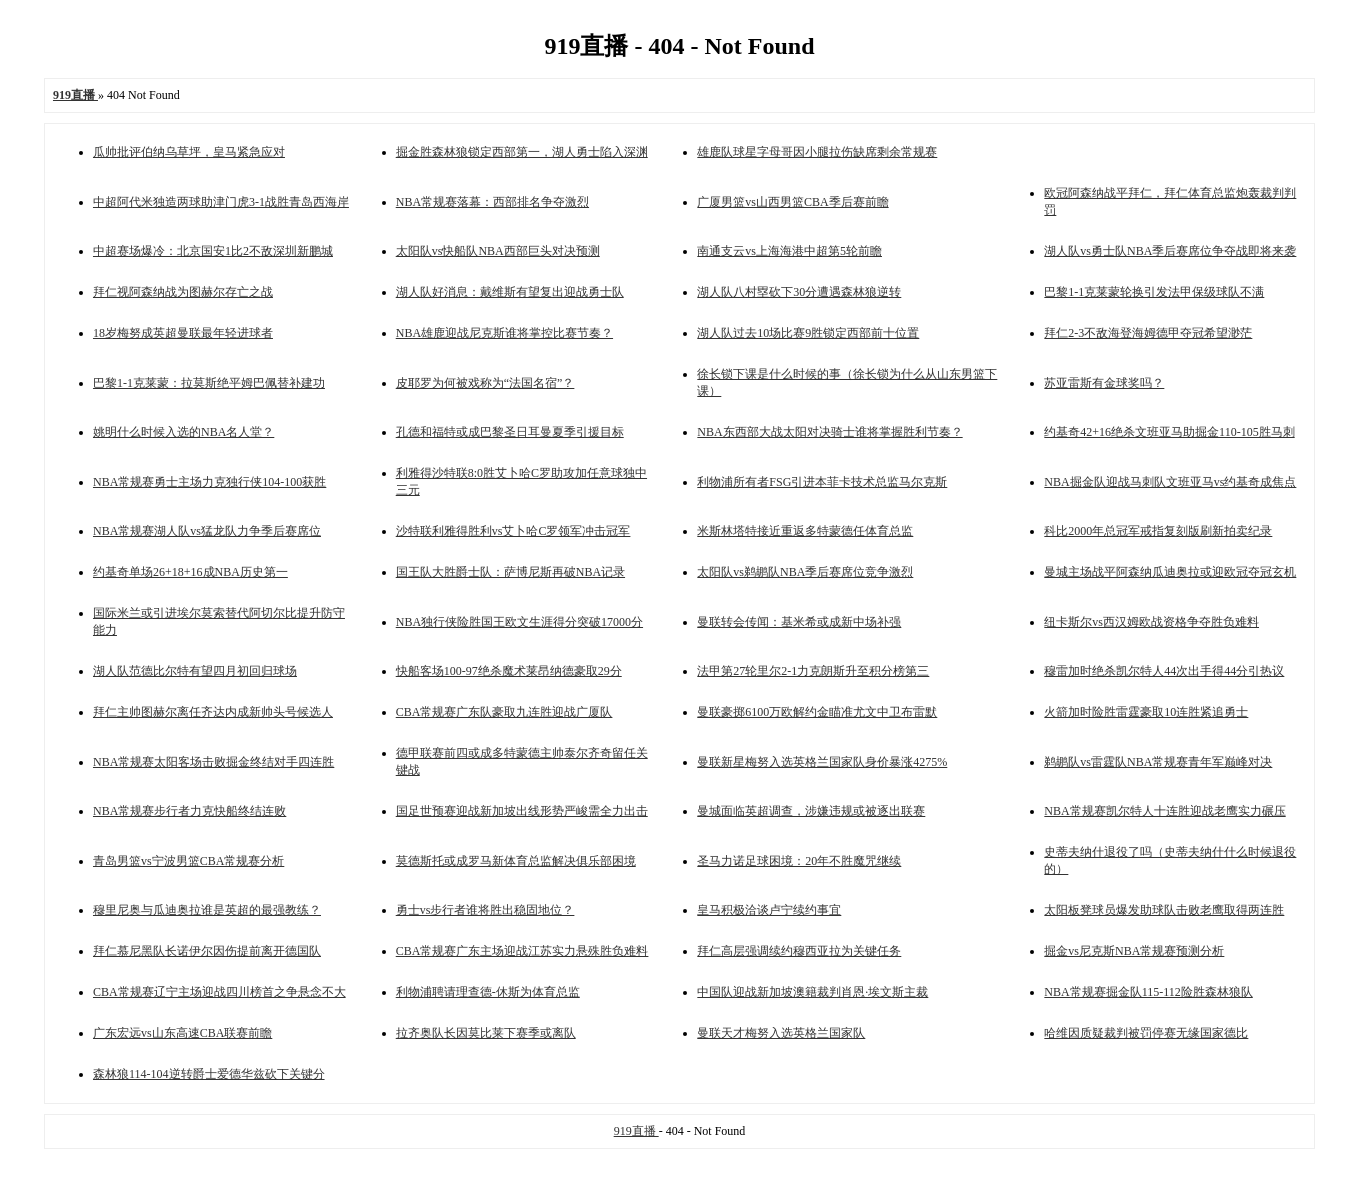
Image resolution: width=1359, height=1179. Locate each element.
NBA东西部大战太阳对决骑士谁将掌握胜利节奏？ (829, 432)
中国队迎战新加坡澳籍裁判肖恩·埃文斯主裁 (812, 992)
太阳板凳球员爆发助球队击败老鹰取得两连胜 (1164, 910)
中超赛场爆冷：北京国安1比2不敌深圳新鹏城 (213, 251)
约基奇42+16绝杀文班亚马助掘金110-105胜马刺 (1169, 432)
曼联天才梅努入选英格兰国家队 (781, 1033)
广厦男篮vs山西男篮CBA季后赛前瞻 (792, 202)
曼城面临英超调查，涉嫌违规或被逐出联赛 (811, 811)
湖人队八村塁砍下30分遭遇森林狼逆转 (799, 292)
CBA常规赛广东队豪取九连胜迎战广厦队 (504, 712)
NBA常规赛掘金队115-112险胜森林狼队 (1148, 992)
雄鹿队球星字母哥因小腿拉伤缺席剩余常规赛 (817, 152)
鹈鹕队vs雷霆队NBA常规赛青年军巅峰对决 (1158, 762)
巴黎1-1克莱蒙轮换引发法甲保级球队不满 (1154, 292)
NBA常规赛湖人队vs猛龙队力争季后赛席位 (207, 531)
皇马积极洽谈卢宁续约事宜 (769, 910)
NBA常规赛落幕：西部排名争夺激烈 (492, 202)
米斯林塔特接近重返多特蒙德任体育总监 (805, 531)
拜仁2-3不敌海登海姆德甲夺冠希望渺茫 (1148, 333)
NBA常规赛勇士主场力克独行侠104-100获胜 (209, 482)
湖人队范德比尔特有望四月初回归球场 (195, 671)
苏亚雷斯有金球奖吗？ (1104, 383)
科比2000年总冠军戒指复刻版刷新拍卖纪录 (1158, 531)
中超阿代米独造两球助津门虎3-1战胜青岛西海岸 (221, 202)
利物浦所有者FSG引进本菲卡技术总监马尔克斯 (822, 482)
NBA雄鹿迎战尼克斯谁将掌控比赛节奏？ (504, 333)
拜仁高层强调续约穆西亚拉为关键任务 (799, 951)
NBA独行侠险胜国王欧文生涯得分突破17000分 (519, 622)
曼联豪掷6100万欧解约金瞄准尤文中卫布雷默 (817, 712)
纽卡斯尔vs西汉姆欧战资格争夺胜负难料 (1151, 622)
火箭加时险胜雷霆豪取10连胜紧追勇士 (1146, 712)
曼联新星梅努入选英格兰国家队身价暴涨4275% (822, 762)
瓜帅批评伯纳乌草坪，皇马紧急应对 (189, 152)
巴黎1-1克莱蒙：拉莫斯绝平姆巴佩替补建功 (209, 383)
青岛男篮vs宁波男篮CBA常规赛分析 (188, 861)
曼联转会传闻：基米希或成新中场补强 (799, 622)
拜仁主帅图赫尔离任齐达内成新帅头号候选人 (213, 712)
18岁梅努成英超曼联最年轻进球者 (183, 333)
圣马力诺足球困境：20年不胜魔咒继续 (799, 861)
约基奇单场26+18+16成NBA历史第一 (190, 572)
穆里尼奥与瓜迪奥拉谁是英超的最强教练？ (207, 910)
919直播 (636, 1131)
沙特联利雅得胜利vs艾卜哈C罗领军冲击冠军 (513, 531)
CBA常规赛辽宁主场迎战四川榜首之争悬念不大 (219, 992)
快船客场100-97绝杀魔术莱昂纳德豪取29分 (509, 671)
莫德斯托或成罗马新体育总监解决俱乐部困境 (516, 861)
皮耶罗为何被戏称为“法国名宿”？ (485, 383)
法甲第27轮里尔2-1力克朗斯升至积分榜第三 (813, 671)
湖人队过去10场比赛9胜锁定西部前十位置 (808, 333)
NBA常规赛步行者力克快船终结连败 (189, 811)
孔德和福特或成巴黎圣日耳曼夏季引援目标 (510, 432)
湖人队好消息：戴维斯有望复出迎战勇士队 (510, 292)
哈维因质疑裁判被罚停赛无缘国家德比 (1146, 1033)
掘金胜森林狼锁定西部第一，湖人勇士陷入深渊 (522, 152)
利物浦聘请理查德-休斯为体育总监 (488, 992)
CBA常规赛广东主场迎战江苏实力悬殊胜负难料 (522, 951)
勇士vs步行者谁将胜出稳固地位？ (485, 910)
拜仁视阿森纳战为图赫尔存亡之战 (183, 292)
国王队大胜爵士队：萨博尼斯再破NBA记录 (510, 572)
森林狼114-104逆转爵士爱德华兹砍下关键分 (209, 1074)
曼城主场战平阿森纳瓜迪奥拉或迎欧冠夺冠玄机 (1170, 572)
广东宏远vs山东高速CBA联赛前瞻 (182, 1033)
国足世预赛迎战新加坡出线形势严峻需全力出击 (522, 811)
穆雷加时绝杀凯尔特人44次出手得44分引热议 (1164, 671)
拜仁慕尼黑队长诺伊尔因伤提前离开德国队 (207, 951)
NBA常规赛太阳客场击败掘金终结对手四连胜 (213, 762)
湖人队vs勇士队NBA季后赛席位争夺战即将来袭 (1170, 251)
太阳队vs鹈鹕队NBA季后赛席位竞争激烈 (805, 572)
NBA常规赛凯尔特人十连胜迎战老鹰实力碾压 (1164, 811)
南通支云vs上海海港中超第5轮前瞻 (789, 251)
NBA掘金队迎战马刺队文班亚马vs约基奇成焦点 (1170, 482)
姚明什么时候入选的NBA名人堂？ (183, 432)
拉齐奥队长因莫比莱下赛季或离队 (486, 1033)
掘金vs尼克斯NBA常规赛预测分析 (1134, 951)
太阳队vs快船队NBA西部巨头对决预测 (498, 251)
